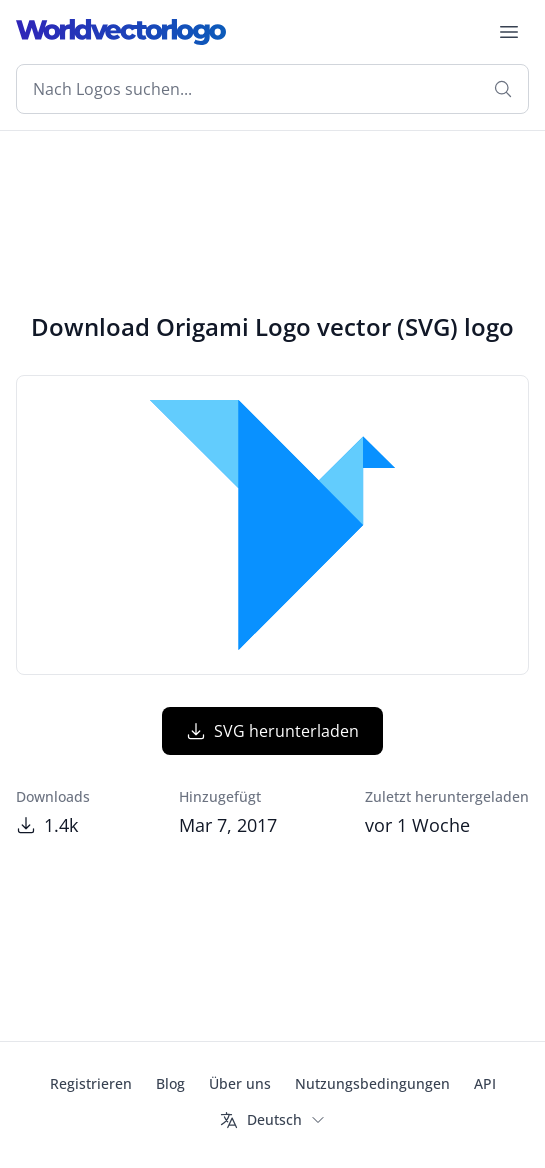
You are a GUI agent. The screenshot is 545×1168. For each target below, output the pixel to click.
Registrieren (91, 1083)
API (485, 1083)
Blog (170, 1083)
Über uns (240, 1083)
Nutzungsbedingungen (372, 1083)
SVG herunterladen (272, 731)
